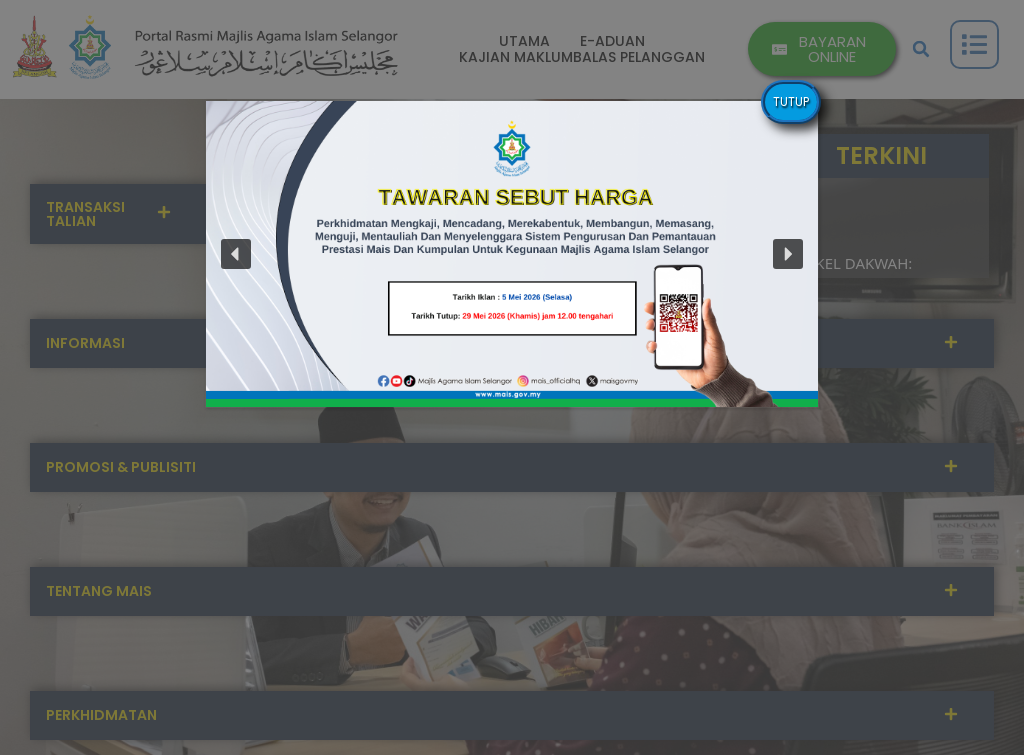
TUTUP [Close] (791, 101)
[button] (236, 254)
